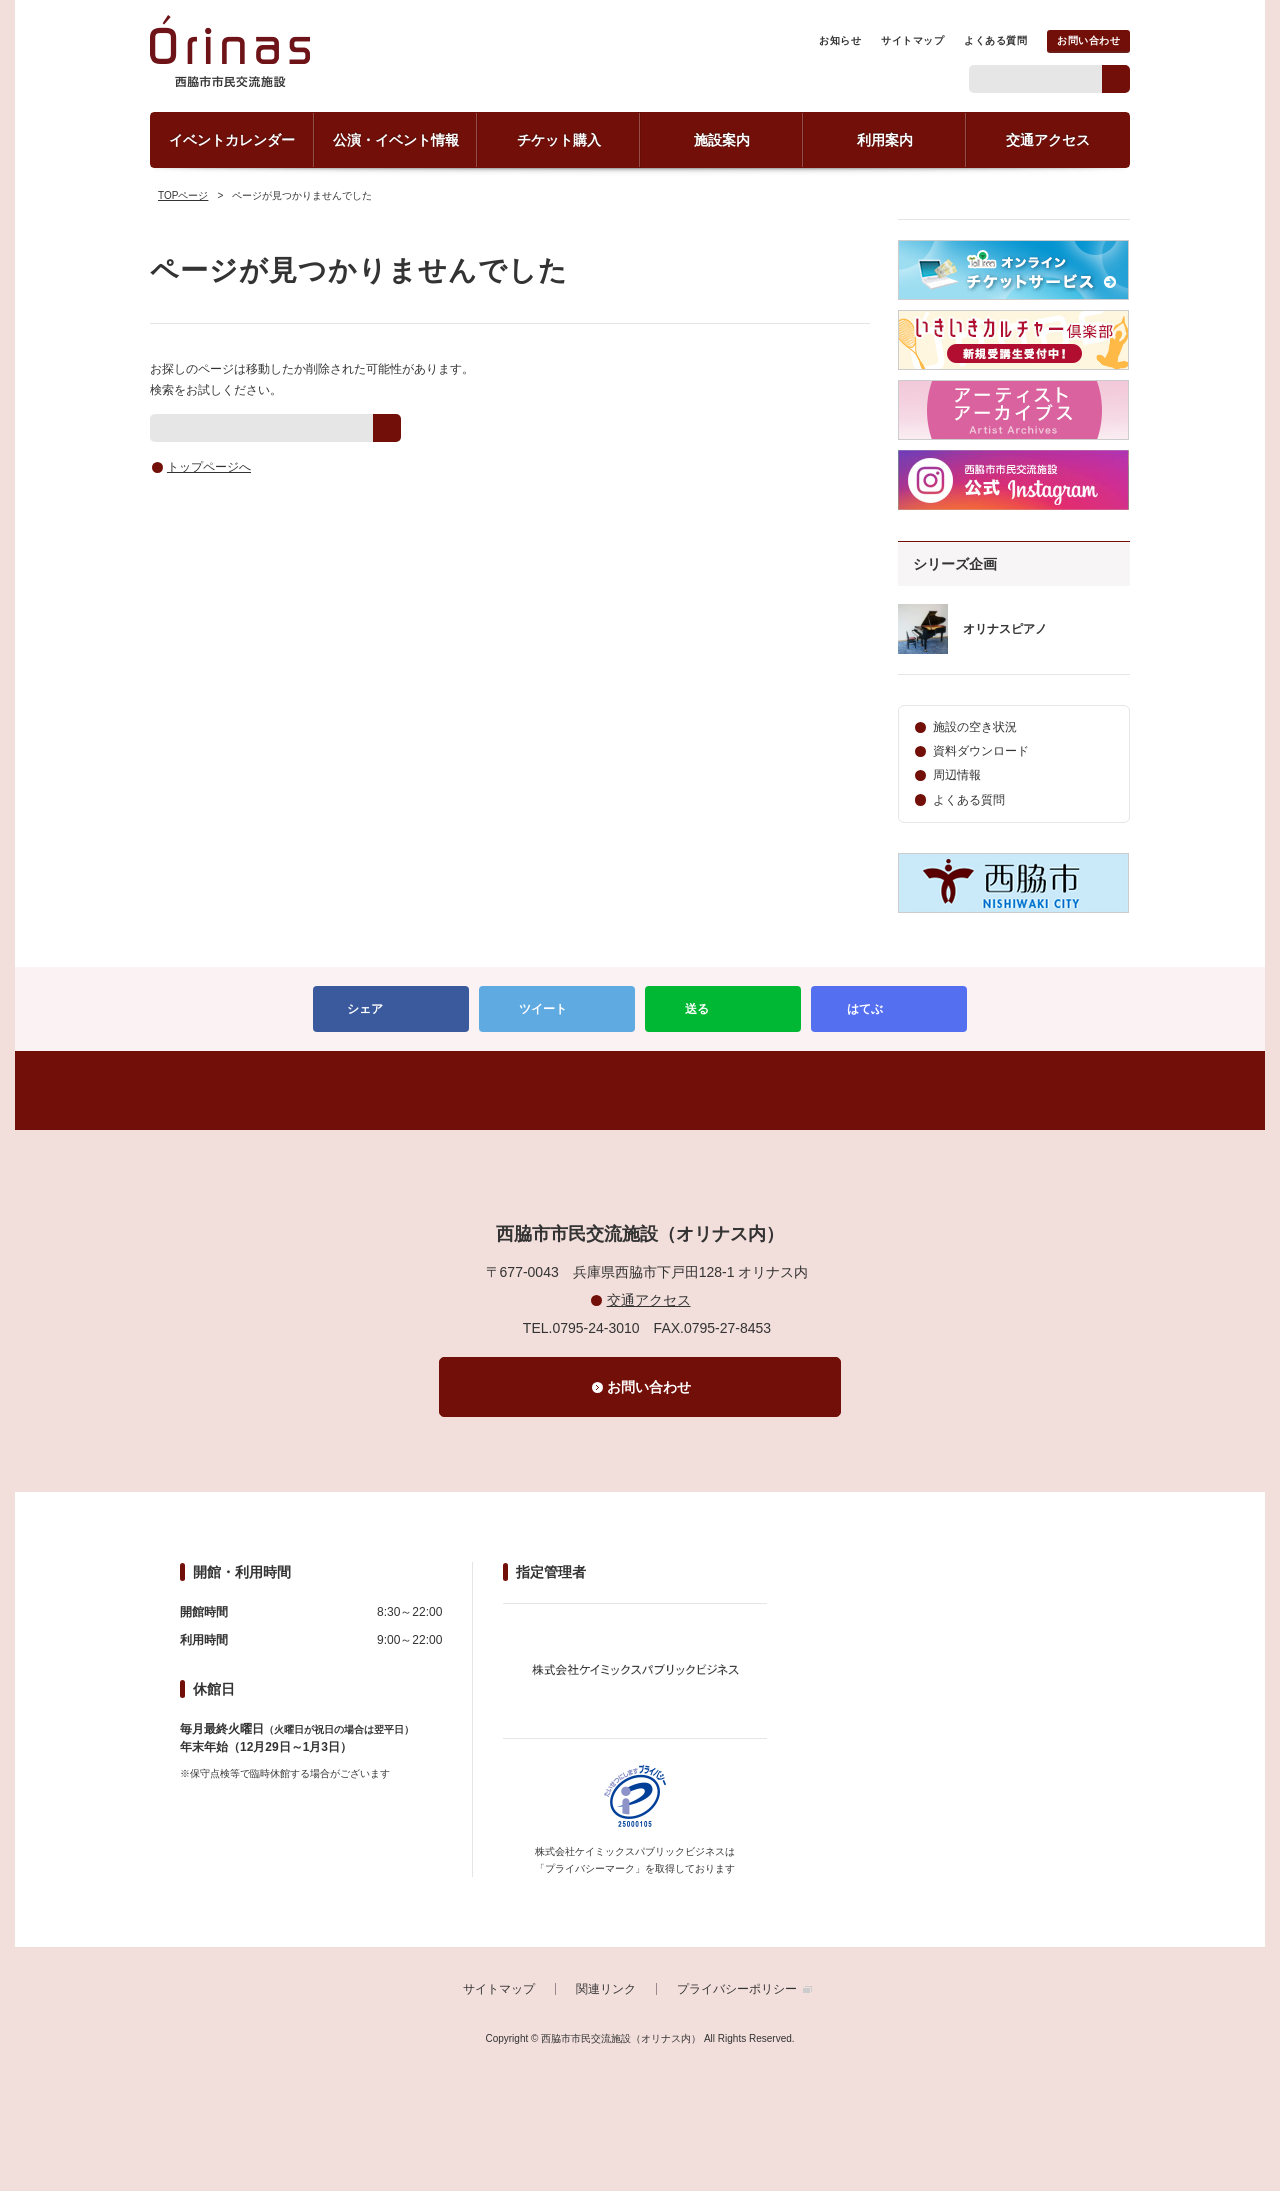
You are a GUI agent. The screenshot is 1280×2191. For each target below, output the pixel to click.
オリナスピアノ (1005, 629)
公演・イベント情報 (396, 140)
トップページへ (209, 467)
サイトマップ (912, 40)
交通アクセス (1048, 140)
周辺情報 (957, 775)
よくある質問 (995, 40)
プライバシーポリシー (737, 1989)
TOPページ (183, 195)
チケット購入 (559, 140)
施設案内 (722, 140)
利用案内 (885, 140)
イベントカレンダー (232, 140)
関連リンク (606, 1989)
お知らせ (840, 40)
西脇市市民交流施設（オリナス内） (230, 61)
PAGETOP (640, 1090)
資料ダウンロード (981, 751)
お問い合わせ (1088, 40)
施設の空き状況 (975, 727)
